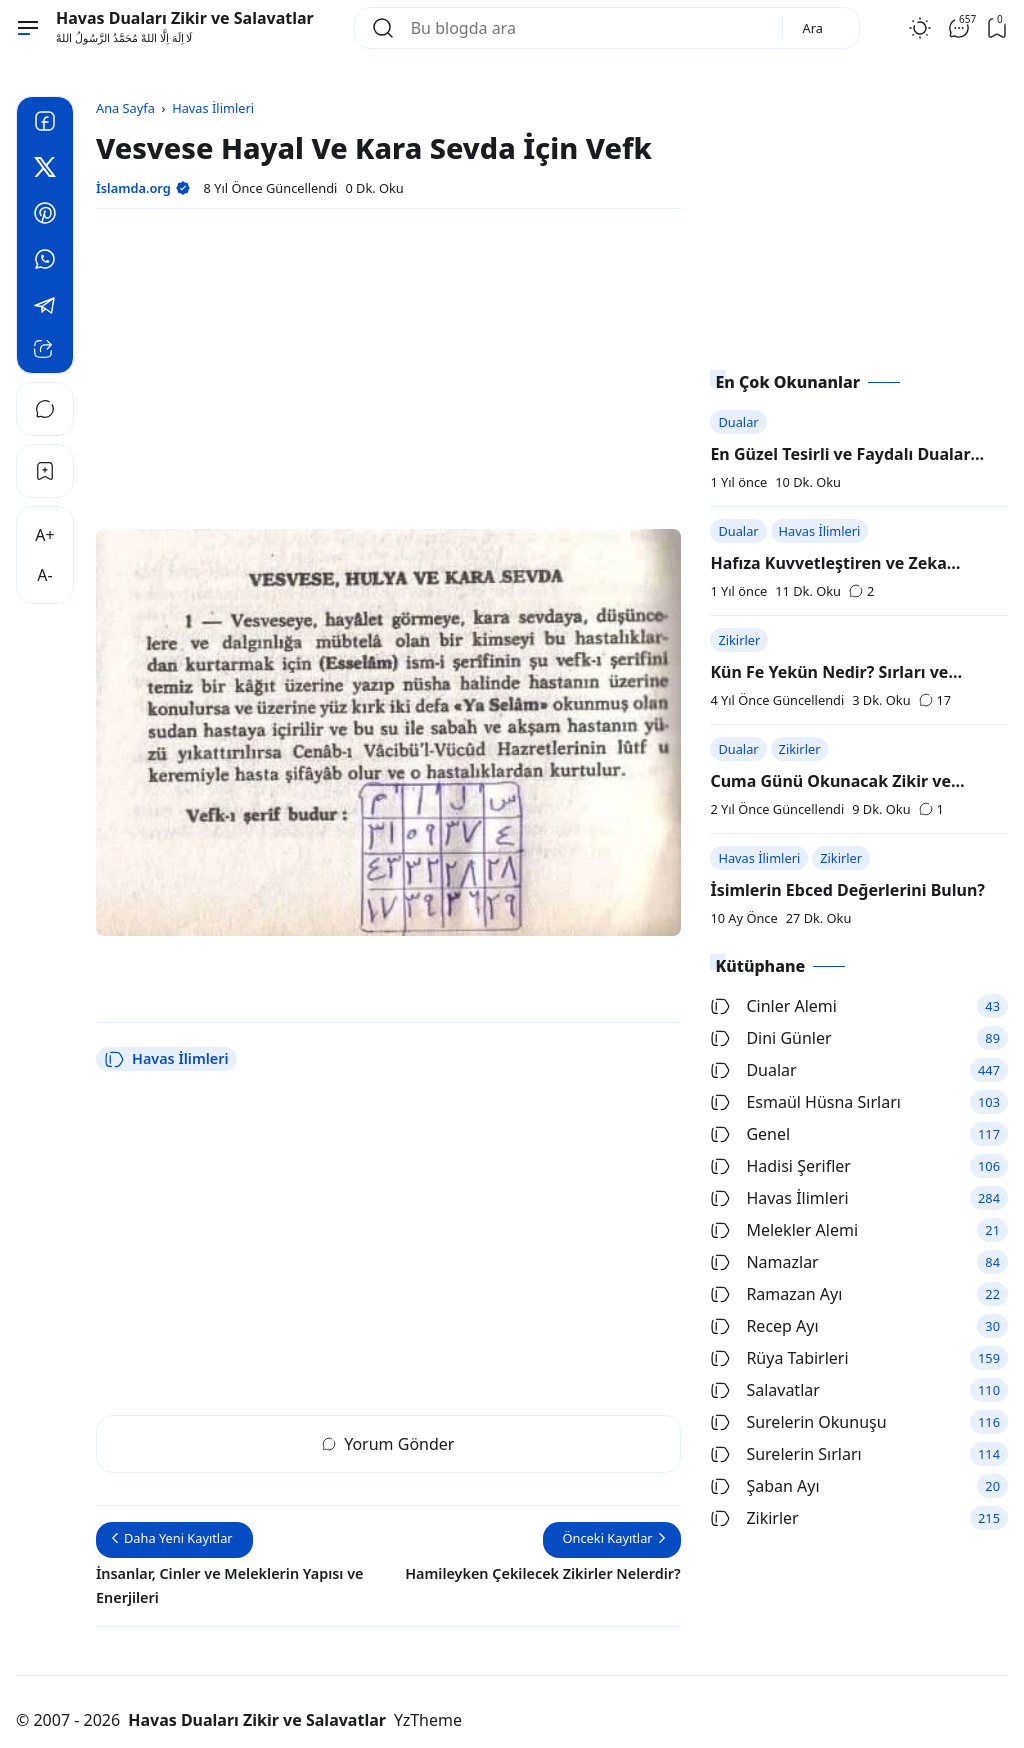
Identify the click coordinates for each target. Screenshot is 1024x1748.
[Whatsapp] (45, 262)
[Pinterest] (45, 216)
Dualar (738, 422)
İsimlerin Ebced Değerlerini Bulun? (847, 890)
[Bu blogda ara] (588, 28)
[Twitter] (45, 170)
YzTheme (428, 1720)
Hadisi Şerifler (780, 1166)
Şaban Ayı (764, 1486)
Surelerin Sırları (785, 1454)
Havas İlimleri (166, 1059)
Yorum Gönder (388, 1444)
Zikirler (739, 640)
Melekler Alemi (784, 1230)
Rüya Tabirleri (779, 1358)
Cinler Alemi (773, 1006)
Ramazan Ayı (776, 1294)
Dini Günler (770, 1038)
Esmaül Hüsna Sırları (805, 1102)
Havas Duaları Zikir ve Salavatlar (185, 18)
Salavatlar (764, 1390)
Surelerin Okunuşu (798, 1422)
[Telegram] (45, 308)
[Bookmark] (45, 471)
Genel (750, 1134)
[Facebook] (45, 124)
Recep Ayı (764, 1326)
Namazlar (764, 1262)
